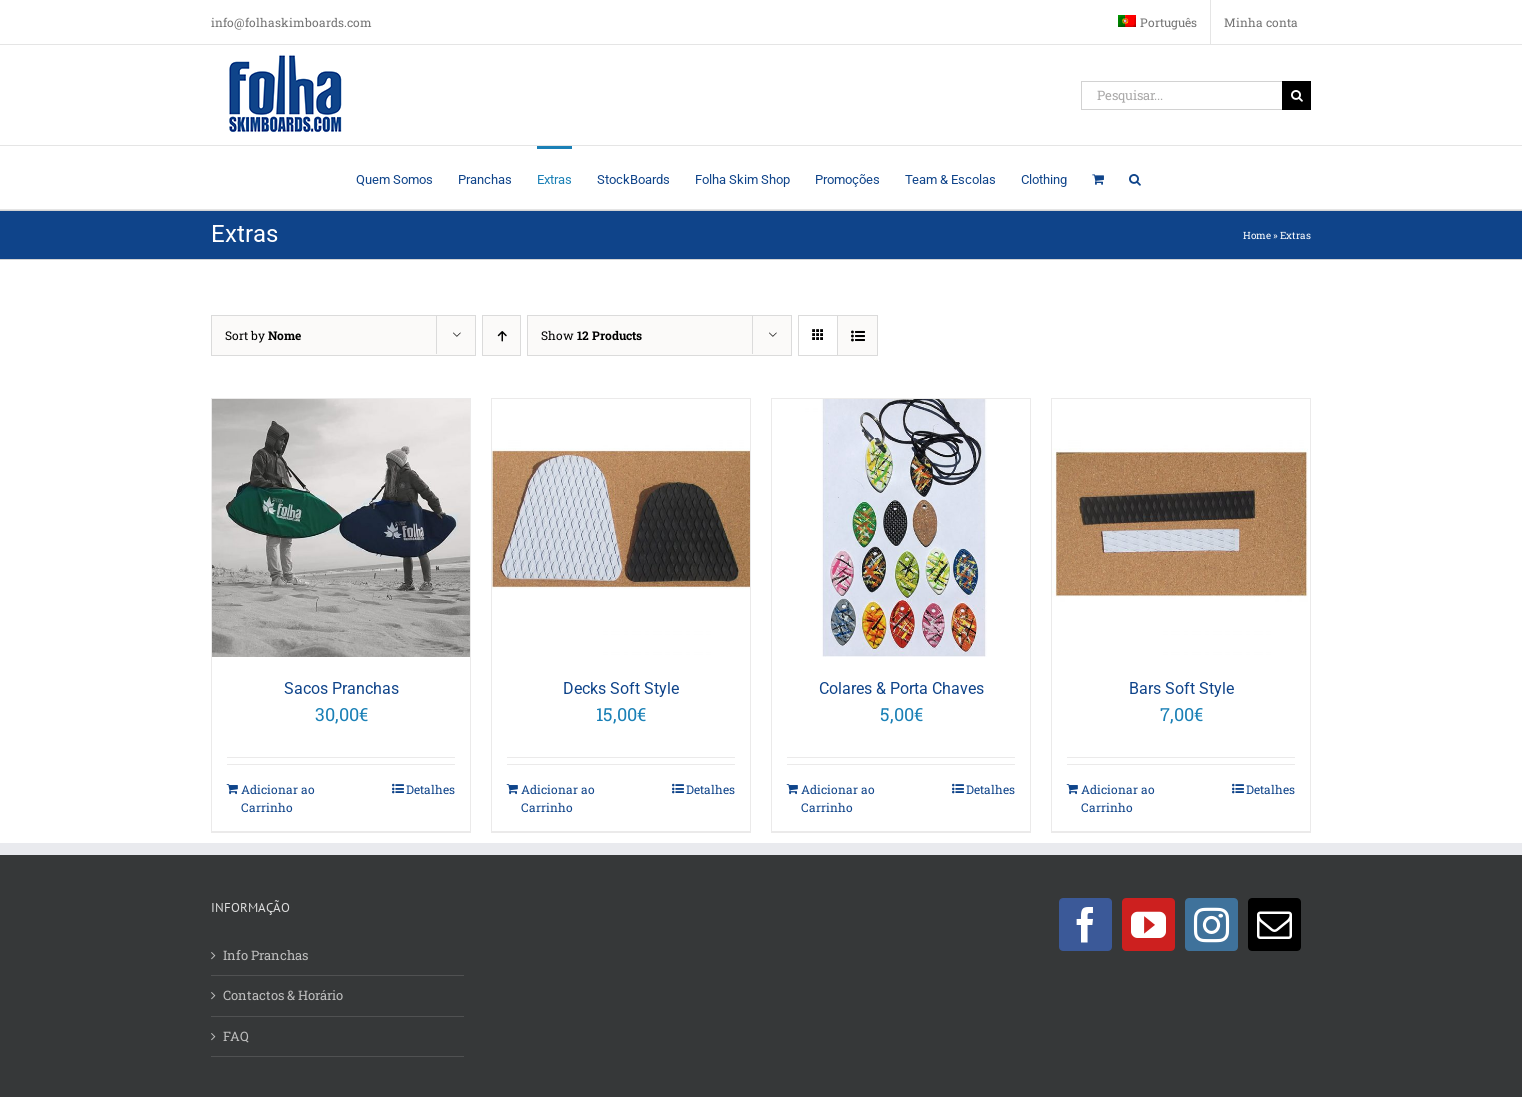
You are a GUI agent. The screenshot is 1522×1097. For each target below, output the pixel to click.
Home (1257, 235)
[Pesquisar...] (1181, 95)
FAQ (236, 1036)
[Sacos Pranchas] (341, 528)
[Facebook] (1085, 924)
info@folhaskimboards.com (291, 22)
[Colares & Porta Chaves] (901, 528)
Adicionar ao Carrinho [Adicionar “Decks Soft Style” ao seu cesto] (558, 798)
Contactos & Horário (283, 995)
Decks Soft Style (621, 688)
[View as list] (857, 335)
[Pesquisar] (1296, 95)
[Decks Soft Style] (621, 528)
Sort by (263, 335)
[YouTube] (1148, 924)
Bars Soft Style (1181, 688)
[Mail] (1274, 924)
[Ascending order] (501, 335)
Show (591, 335)
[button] (1135, 177)
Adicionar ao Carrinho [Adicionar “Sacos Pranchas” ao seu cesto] (278, 798)
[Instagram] (1211, 924)
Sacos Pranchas (341, 688)
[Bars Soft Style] (1181, 528)
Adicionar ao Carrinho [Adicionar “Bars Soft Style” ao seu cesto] (1118, 798)
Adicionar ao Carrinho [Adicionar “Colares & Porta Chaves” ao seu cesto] (838, 798)
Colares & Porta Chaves (901, 688)
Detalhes (430, 789)
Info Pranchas (265, 955)
